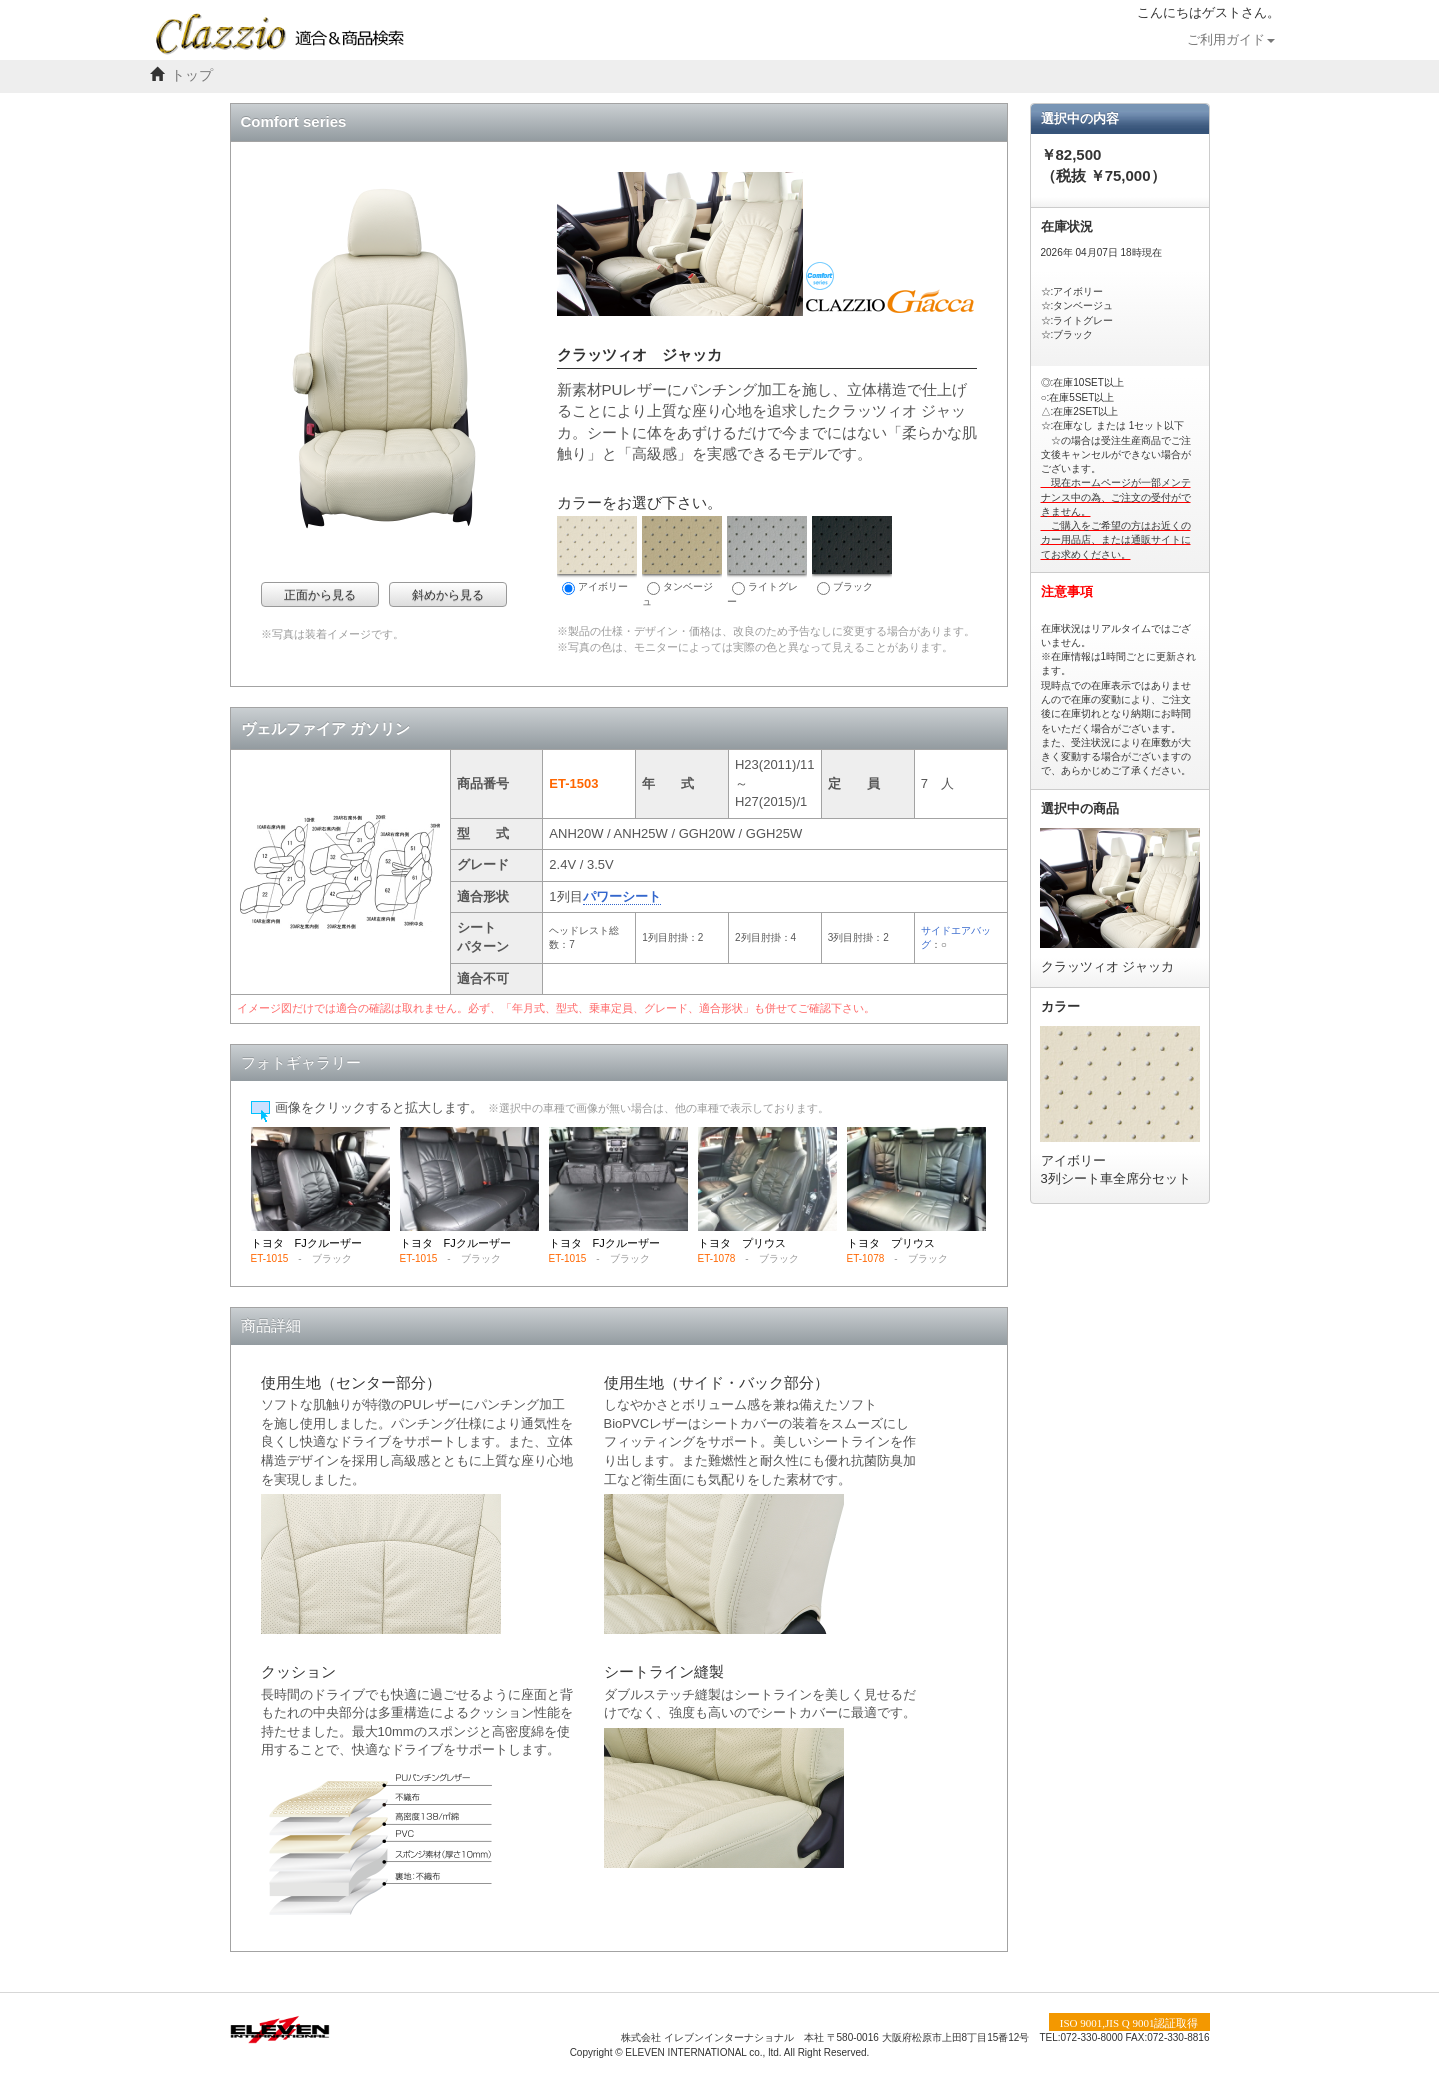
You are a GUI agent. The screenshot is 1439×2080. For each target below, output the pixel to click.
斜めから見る (448, 595)
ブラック (852, 555)
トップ (192, 75)
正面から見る (320, 595)
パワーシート (622, 896)
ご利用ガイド (1231, 40)
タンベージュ (682, 561)
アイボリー (597, 555)
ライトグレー (767, 561)
